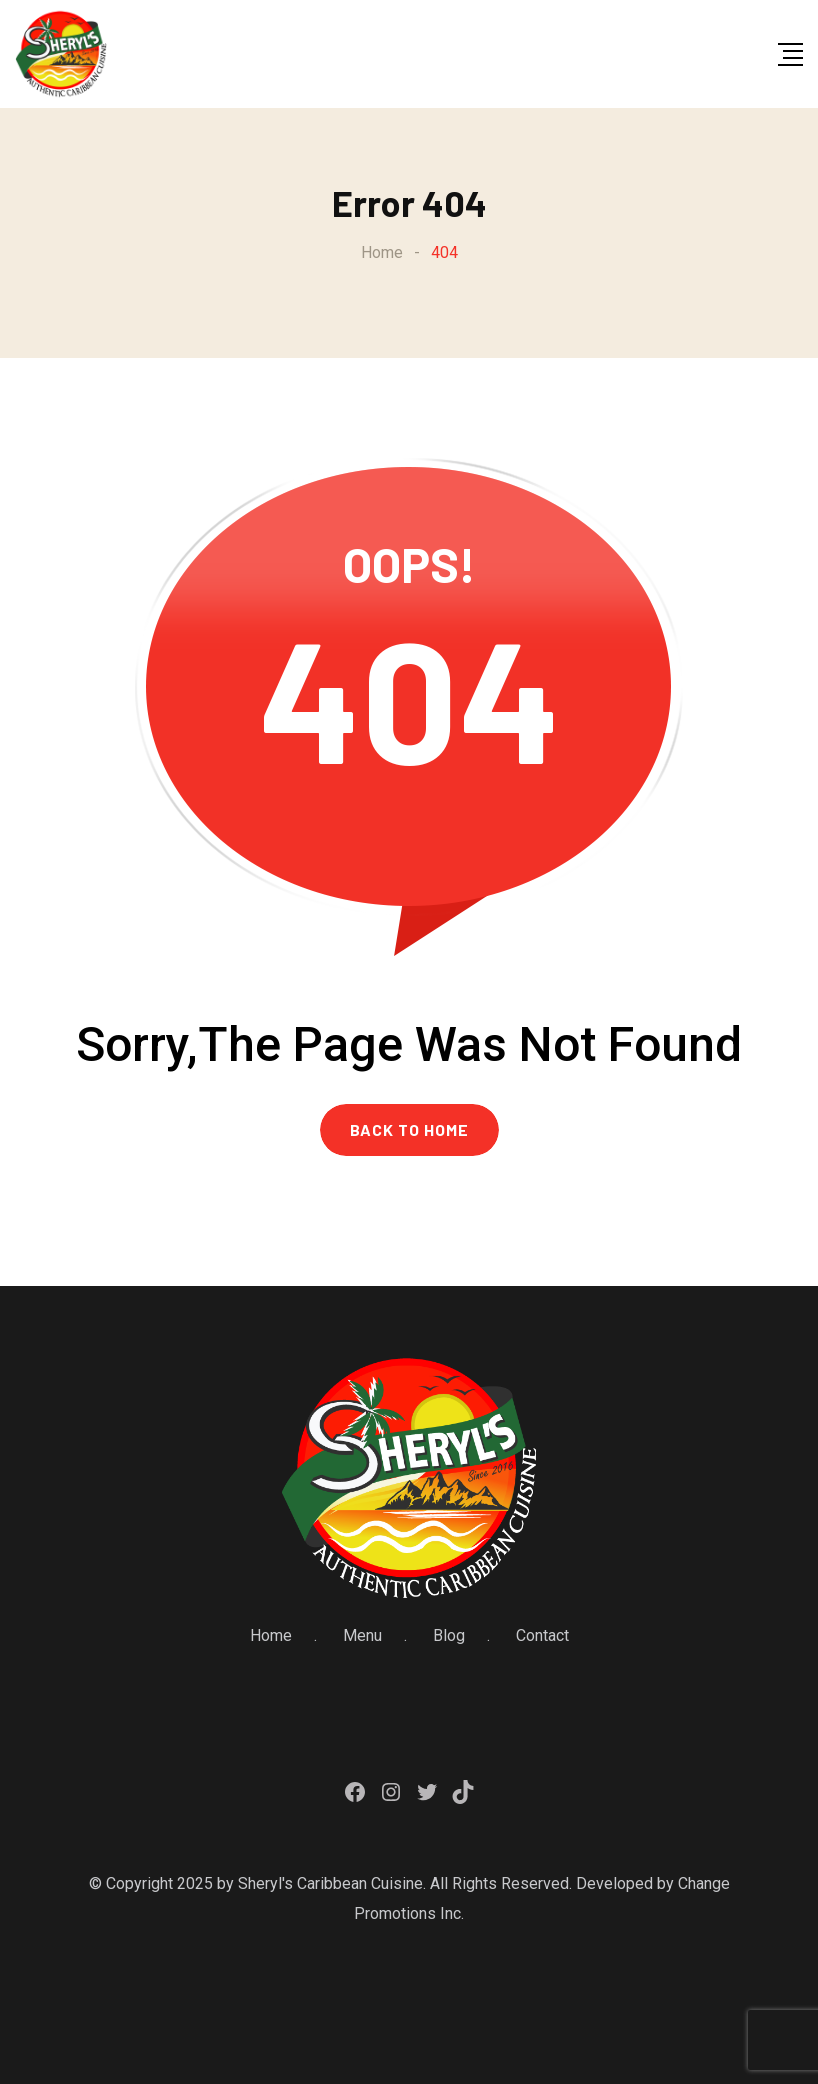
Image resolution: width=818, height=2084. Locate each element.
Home (271, 1635)
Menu (362, 1635)
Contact (542, 1635)
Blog (449, 1635)
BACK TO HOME (409, 1129)
